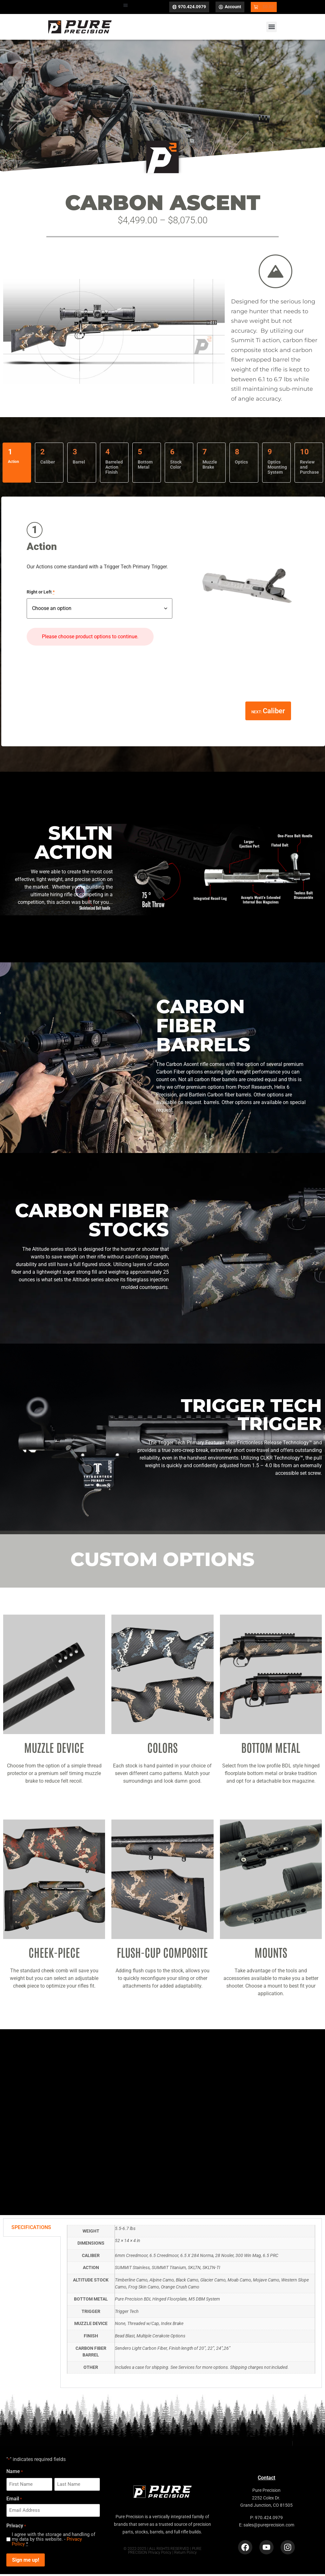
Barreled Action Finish (114, 469)
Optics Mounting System (277, 469)
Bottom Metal (145, 467)
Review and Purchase (309, 469)
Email (14, 2501)
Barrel (79, 464)
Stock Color (176, 467)
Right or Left (41, 595)
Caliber (47, 464)
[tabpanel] (191, 2305)
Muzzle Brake (209, 467)
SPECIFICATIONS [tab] (31, 2230)
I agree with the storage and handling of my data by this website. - (53, 2541)
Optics (241, 464)
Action (13, 464)
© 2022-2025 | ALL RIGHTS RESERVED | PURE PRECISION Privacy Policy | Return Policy (162, 2553)
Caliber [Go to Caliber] (274, 713)
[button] (125, 5)
